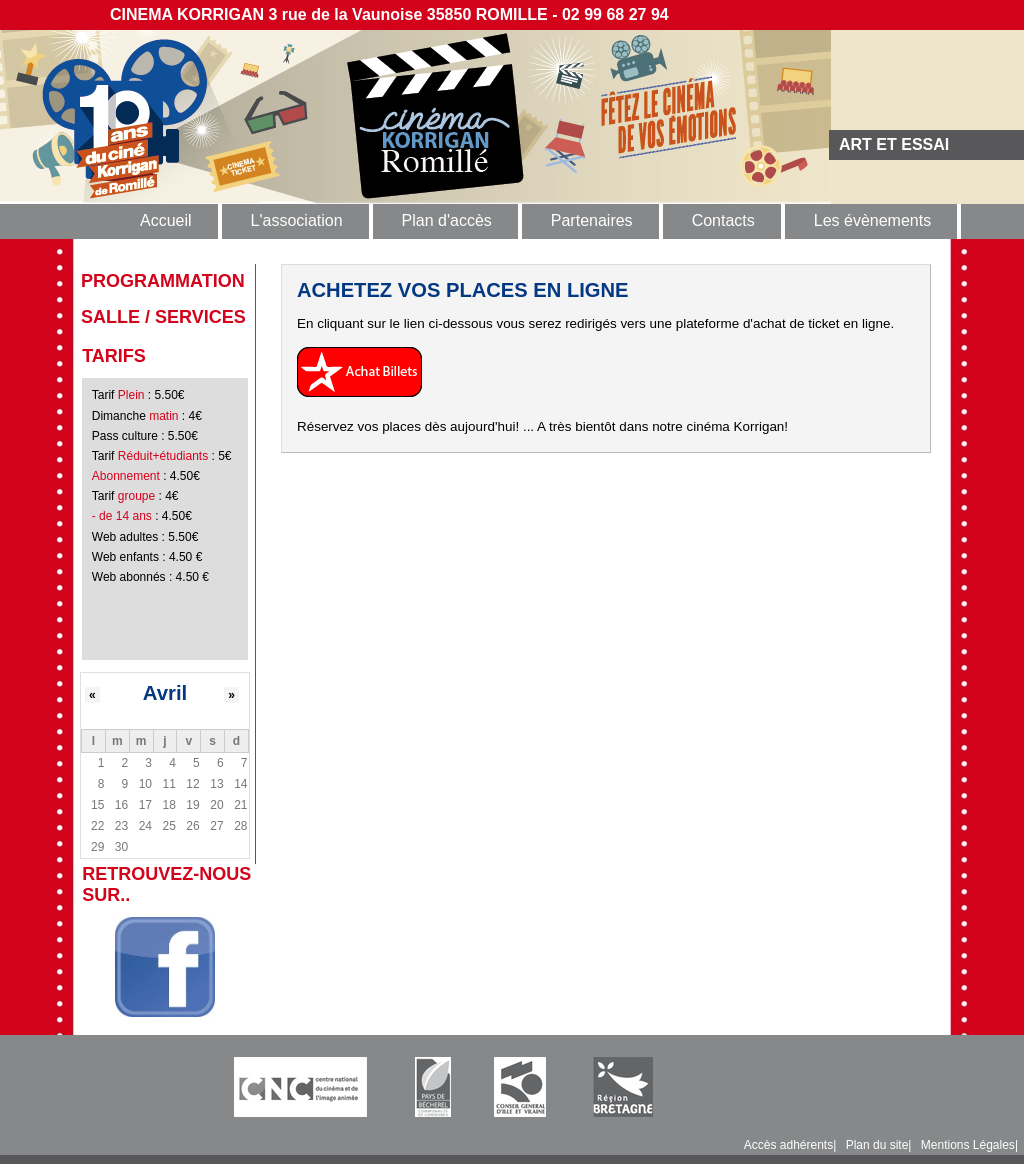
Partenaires (592, 220)
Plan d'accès (447, 220)
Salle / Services (163, 317)
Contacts (723, 220)
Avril (165, 693)
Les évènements (872, 220)
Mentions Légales (968, 1145)
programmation (163, 281)
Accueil (166, 220)
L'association (297, 220)
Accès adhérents (788, 1145)
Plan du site (877, 1145)
